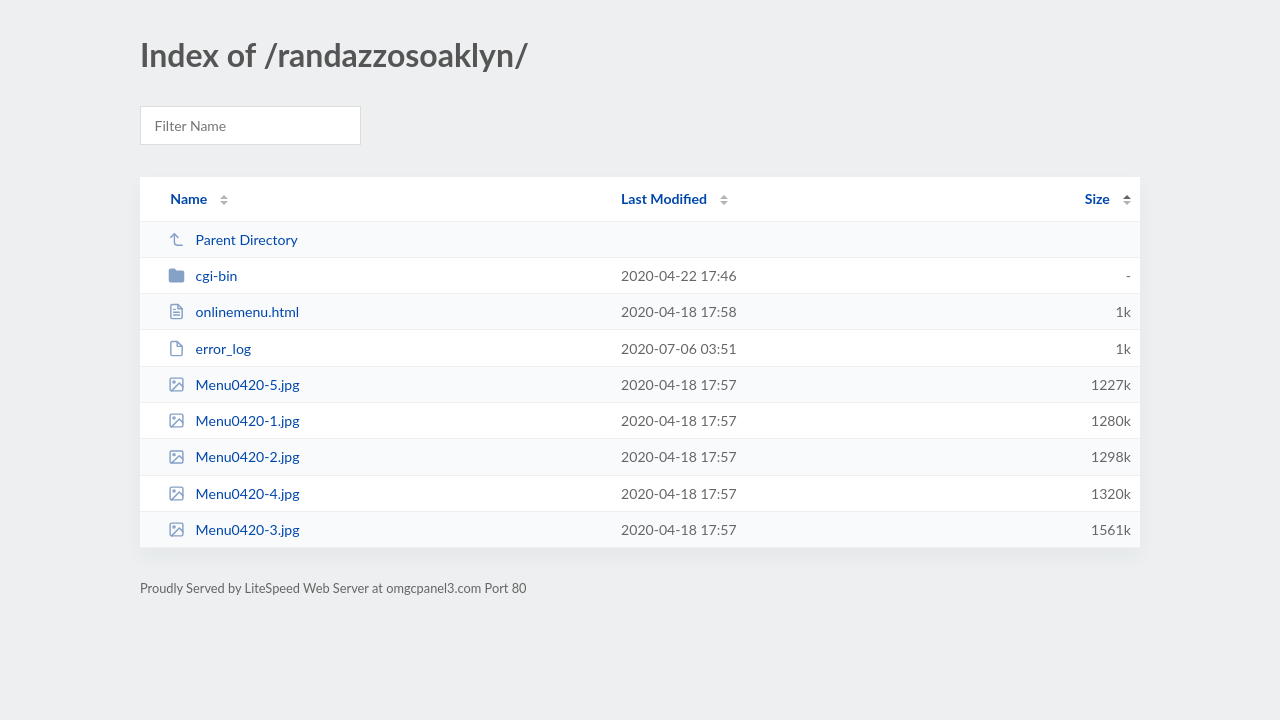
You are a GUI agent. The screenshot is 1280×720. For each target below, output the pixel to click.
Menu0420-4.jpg (233, 493)
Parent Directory (233, 239)
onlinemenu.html (233, 311)
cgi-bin (202, 275)
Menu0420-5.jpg (233, 384)
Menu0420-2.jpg (233, 456)
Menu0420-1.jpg (233, 420)
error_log (209, 348)
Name (188, 198)
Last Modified (664, 198)
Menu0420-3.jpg (233, 529)
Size (1097, 198)
